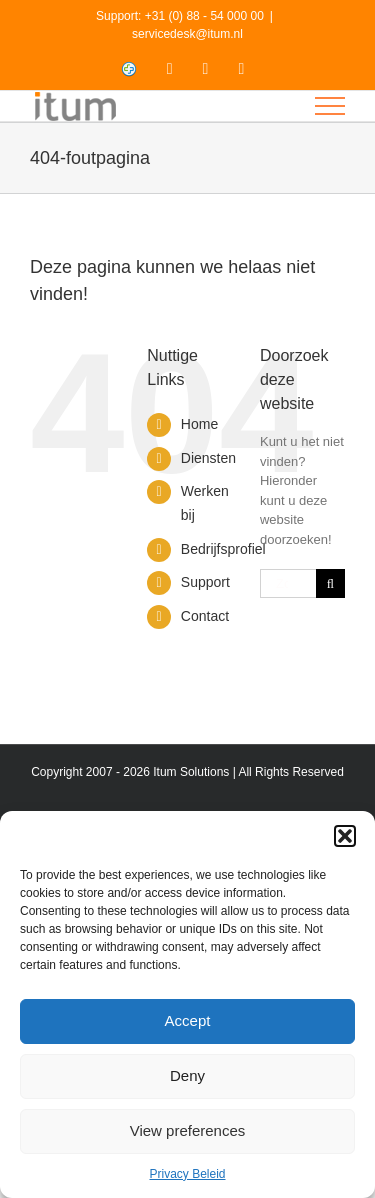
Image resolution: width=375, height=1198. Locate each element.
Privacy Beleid (187, 1174)
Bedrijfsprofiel (223, 549)
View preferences (188, 1130)
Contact (205, 616)
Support (205, 582)
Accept (188, 1020)
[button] (345, 836)
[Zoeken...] (288, 583)
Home (199, 424)
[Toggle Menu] (330, 106)
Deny (187, 1075)
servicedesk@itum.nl (187, 34)
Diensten (208, 458)
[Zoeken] (330, 583)
